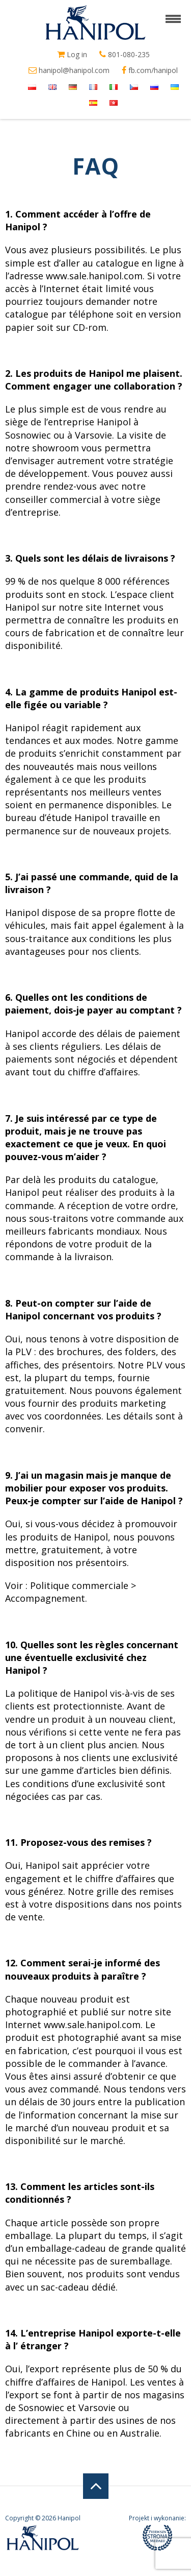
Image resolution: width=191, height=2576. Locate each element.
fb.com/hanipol (150, 70)
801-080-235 (124, 55)
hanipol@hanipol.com (69, 70)
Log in (72, 55)
